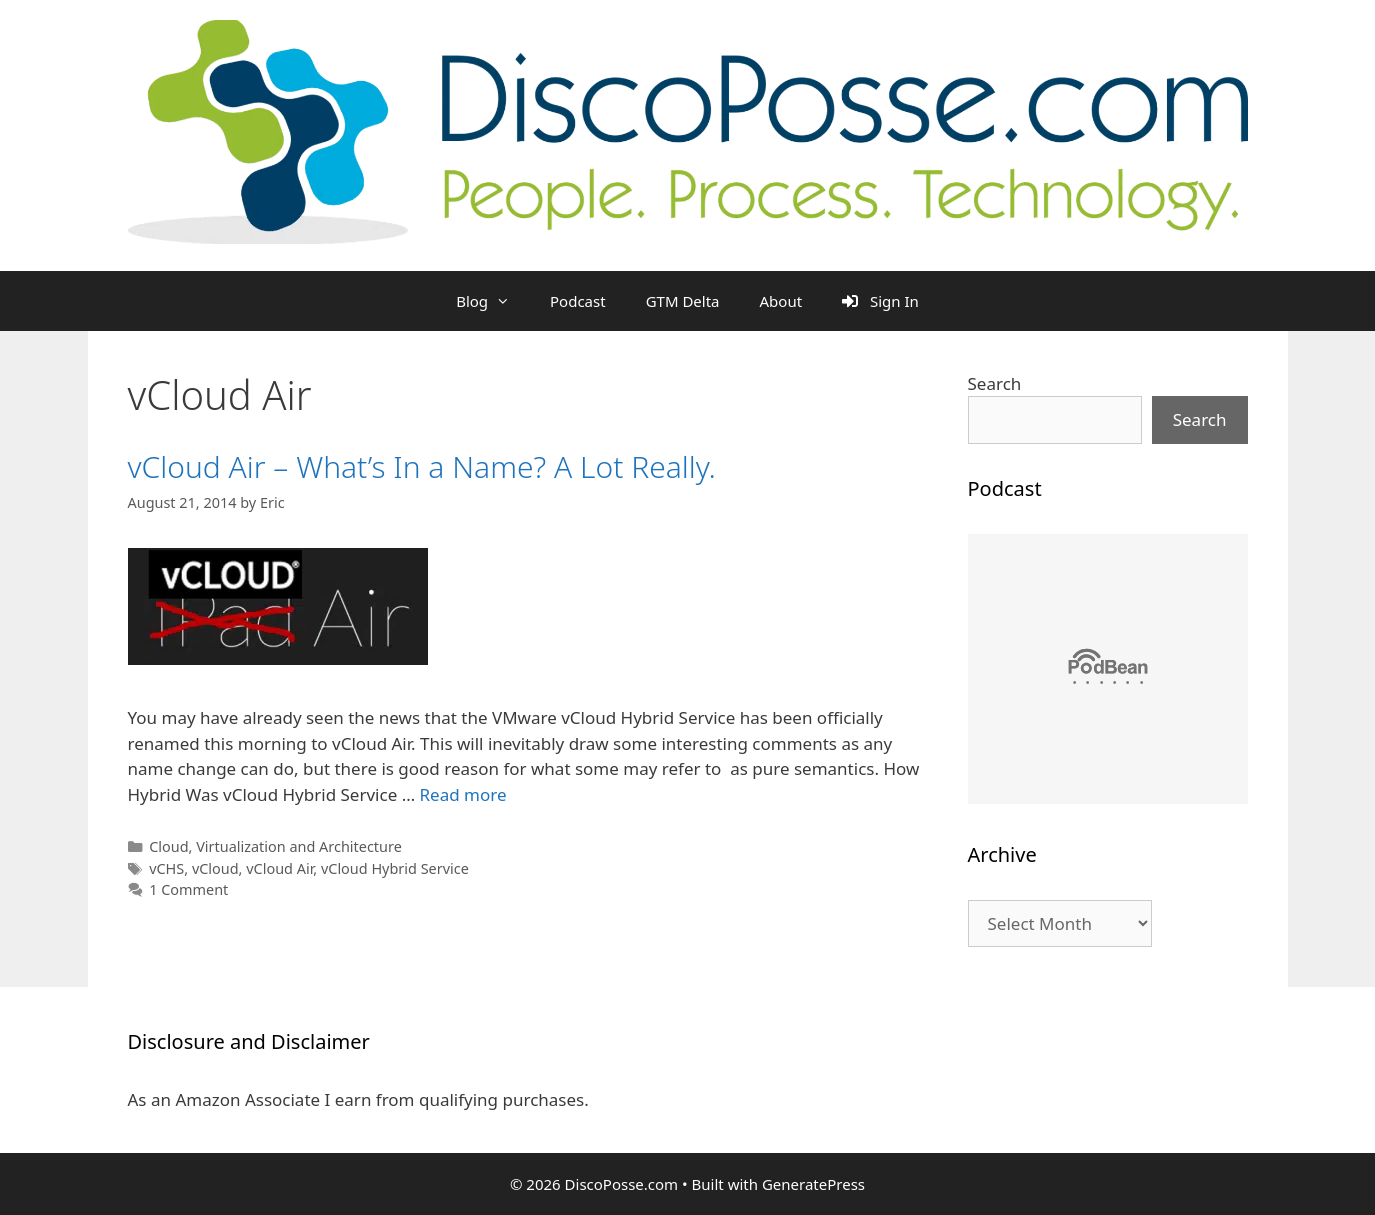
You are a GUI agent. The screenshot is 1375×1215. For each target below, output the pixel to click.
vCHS (166, 868)
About (781, 301)
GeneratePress (813, 1184)
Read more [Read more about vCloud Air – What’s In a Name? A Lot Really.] (463, 794)
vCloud (215, 868)
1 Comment (188, 889)
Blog (493, 301)
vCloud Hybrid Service (395, 868)
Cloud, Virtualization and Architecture (275, 846)
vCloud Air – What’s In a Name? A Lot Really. (422, 466)
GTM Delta (683, 301)
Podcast (578, 301)
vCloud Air (279, 868)
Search (995, 383)
